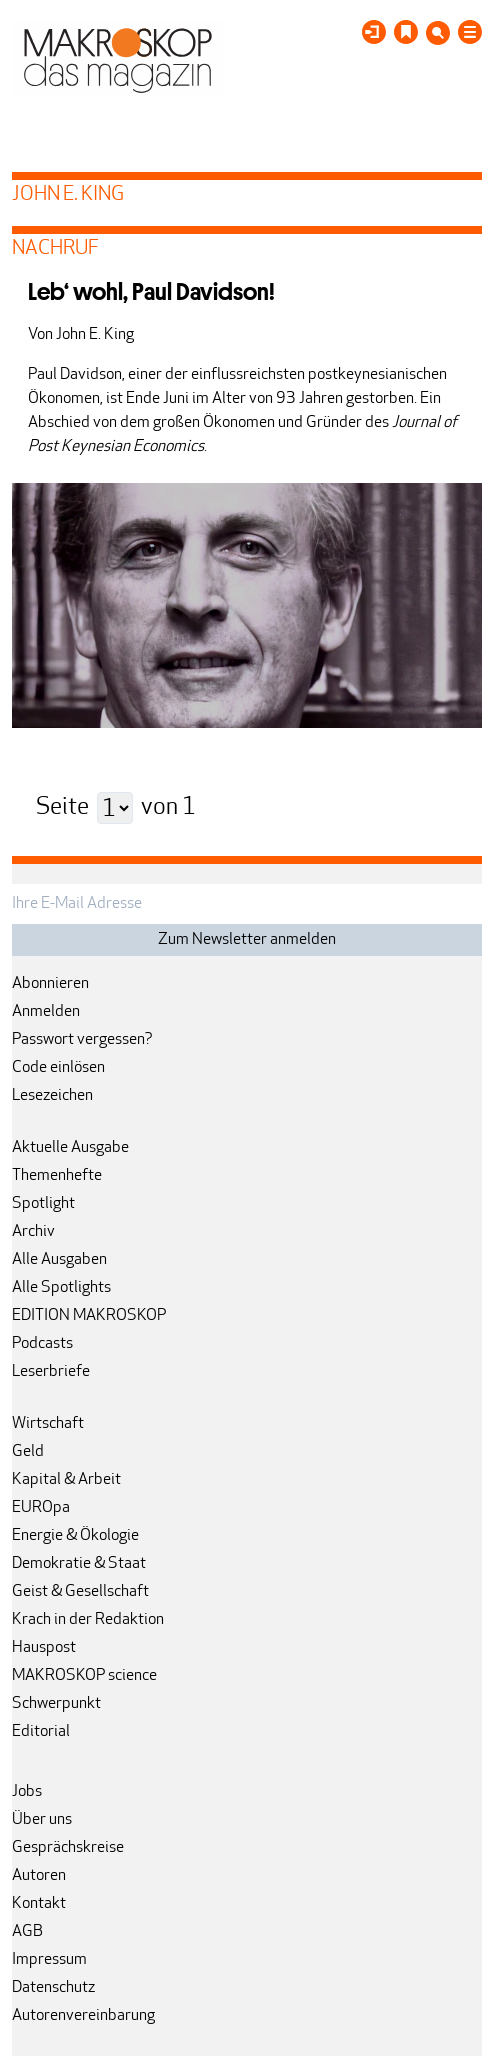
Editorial (41, 1732)
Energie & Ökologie (75, 1536)
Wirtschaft (48, 1424)
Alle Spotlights (61, 1288)
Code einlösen (58, 1068)
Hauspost (44, 1648)
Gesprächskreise (68, 1848)
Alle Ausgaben (59, 1260)
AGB (27, 1932)
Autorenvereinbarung (83, 2016)
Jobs (27, 1792)
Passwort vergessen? (82, 1040)
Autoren (39, 1876)
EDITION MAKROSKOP (89, 1316)
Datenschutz (53, 1988)
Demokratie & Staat (79, 1564)
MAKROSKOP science (84, 1676)
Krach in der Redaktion (88, 1620)
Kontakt (39, 1904)
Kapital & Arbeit (66, 1480)
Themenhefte (57, 1176)
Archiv (33, 1232)
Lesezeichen (52, 1096)
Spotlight (43, 1204)
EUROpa (41, 1508)
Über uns (42, 1820)
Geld (28, 1452)
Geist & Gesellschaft (80, 1592)
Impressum (49, 1960)
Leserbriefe (51, 1372)
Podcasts (42, 1344)
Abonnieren (50, 984)
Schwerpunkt (56, 1704)
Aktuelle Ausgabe (70, 1148)
